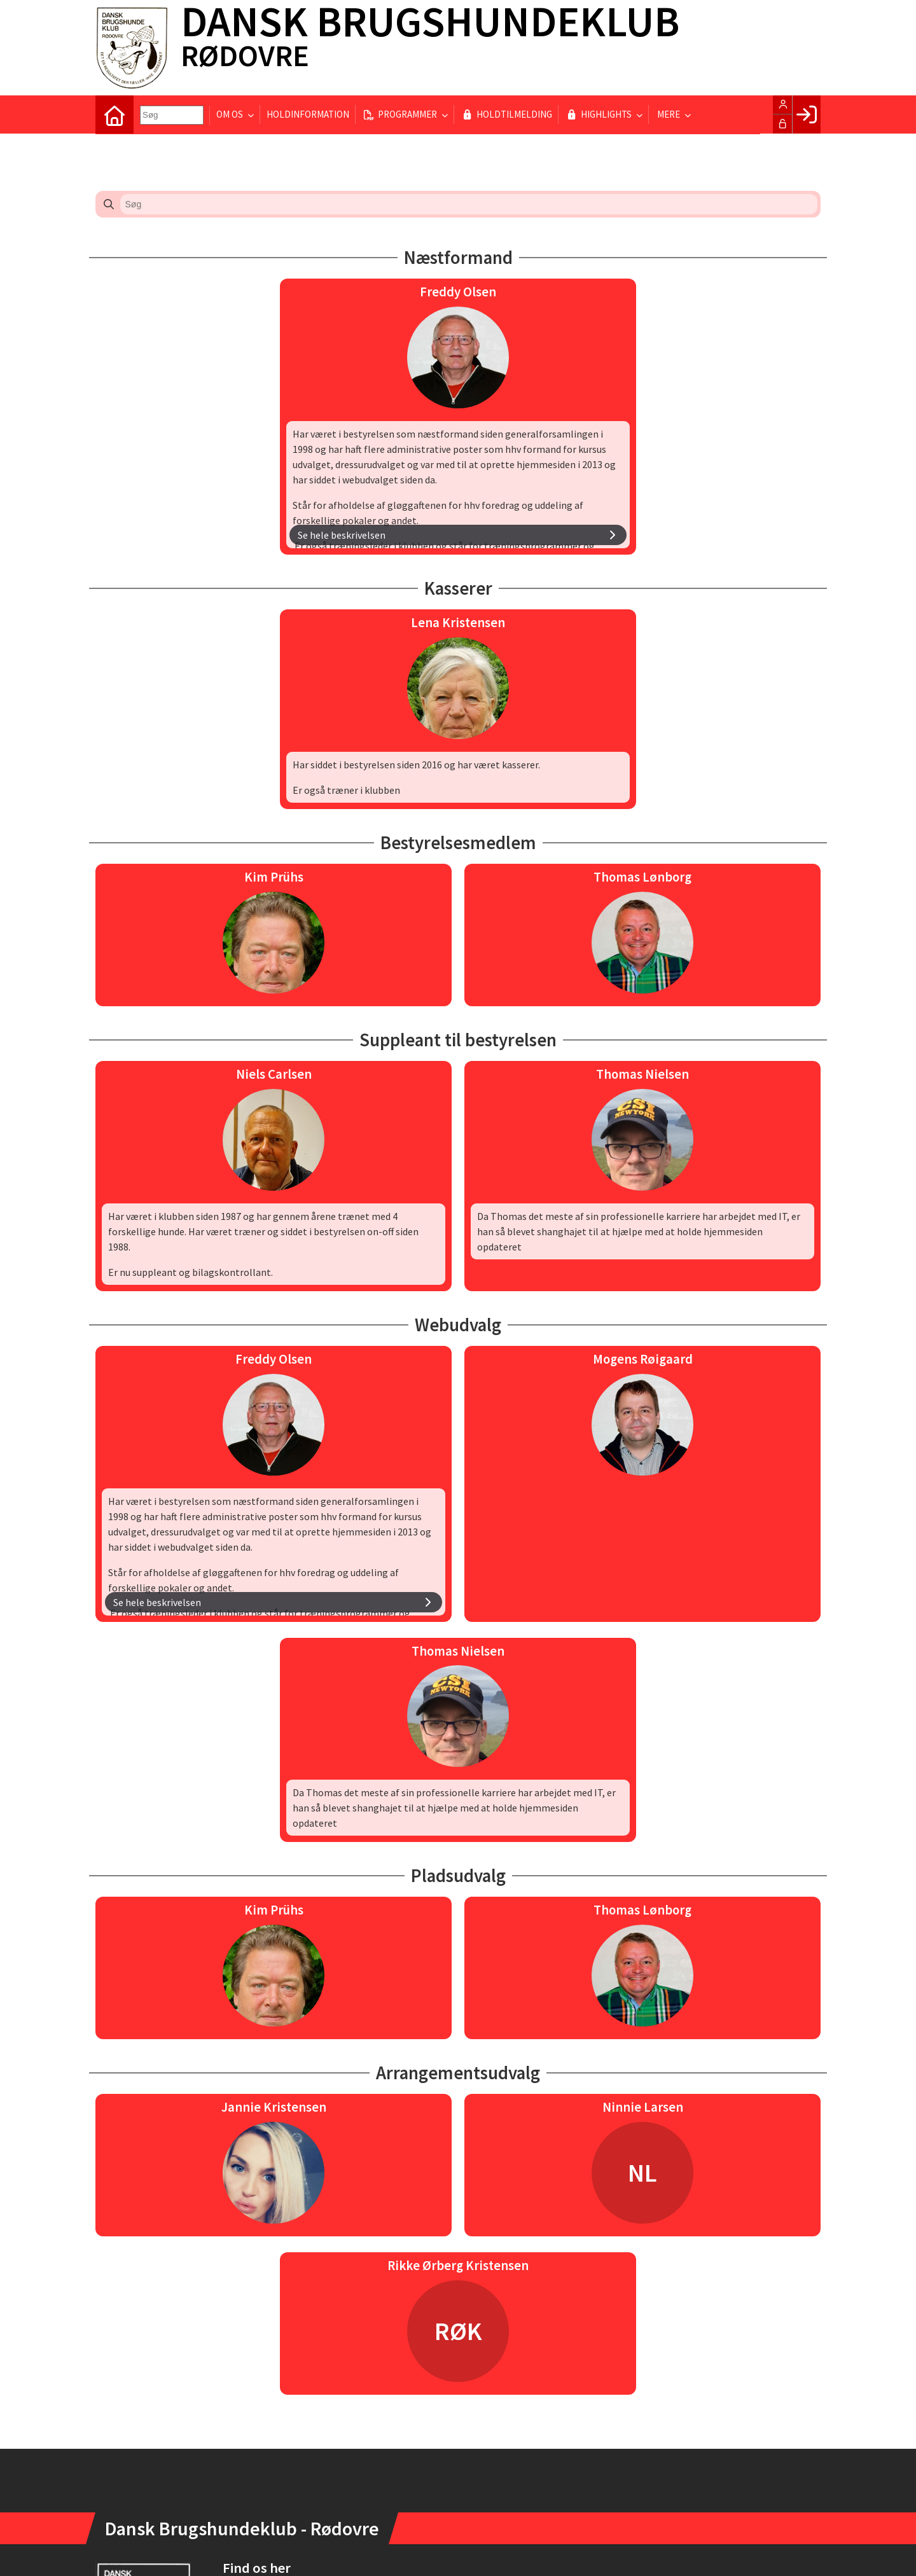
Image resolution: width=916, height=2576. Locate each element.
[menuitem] (114, 114)
